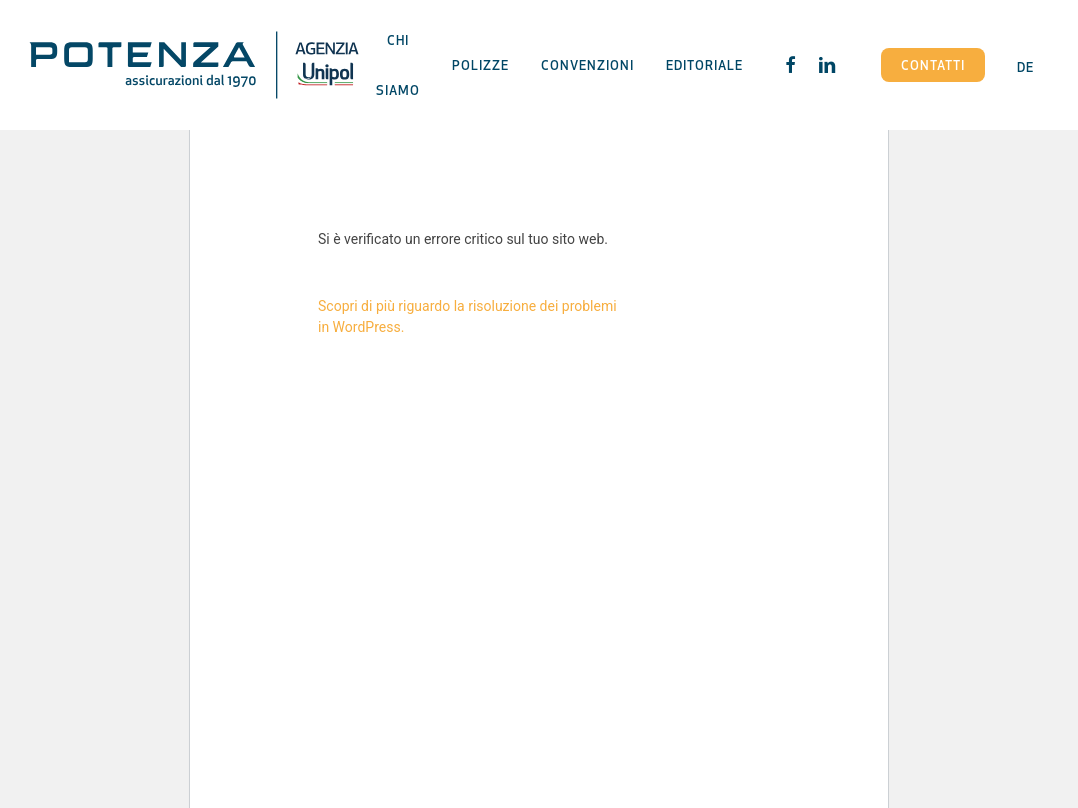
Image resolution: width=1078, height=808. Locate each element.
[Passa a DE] (1025, 64)
